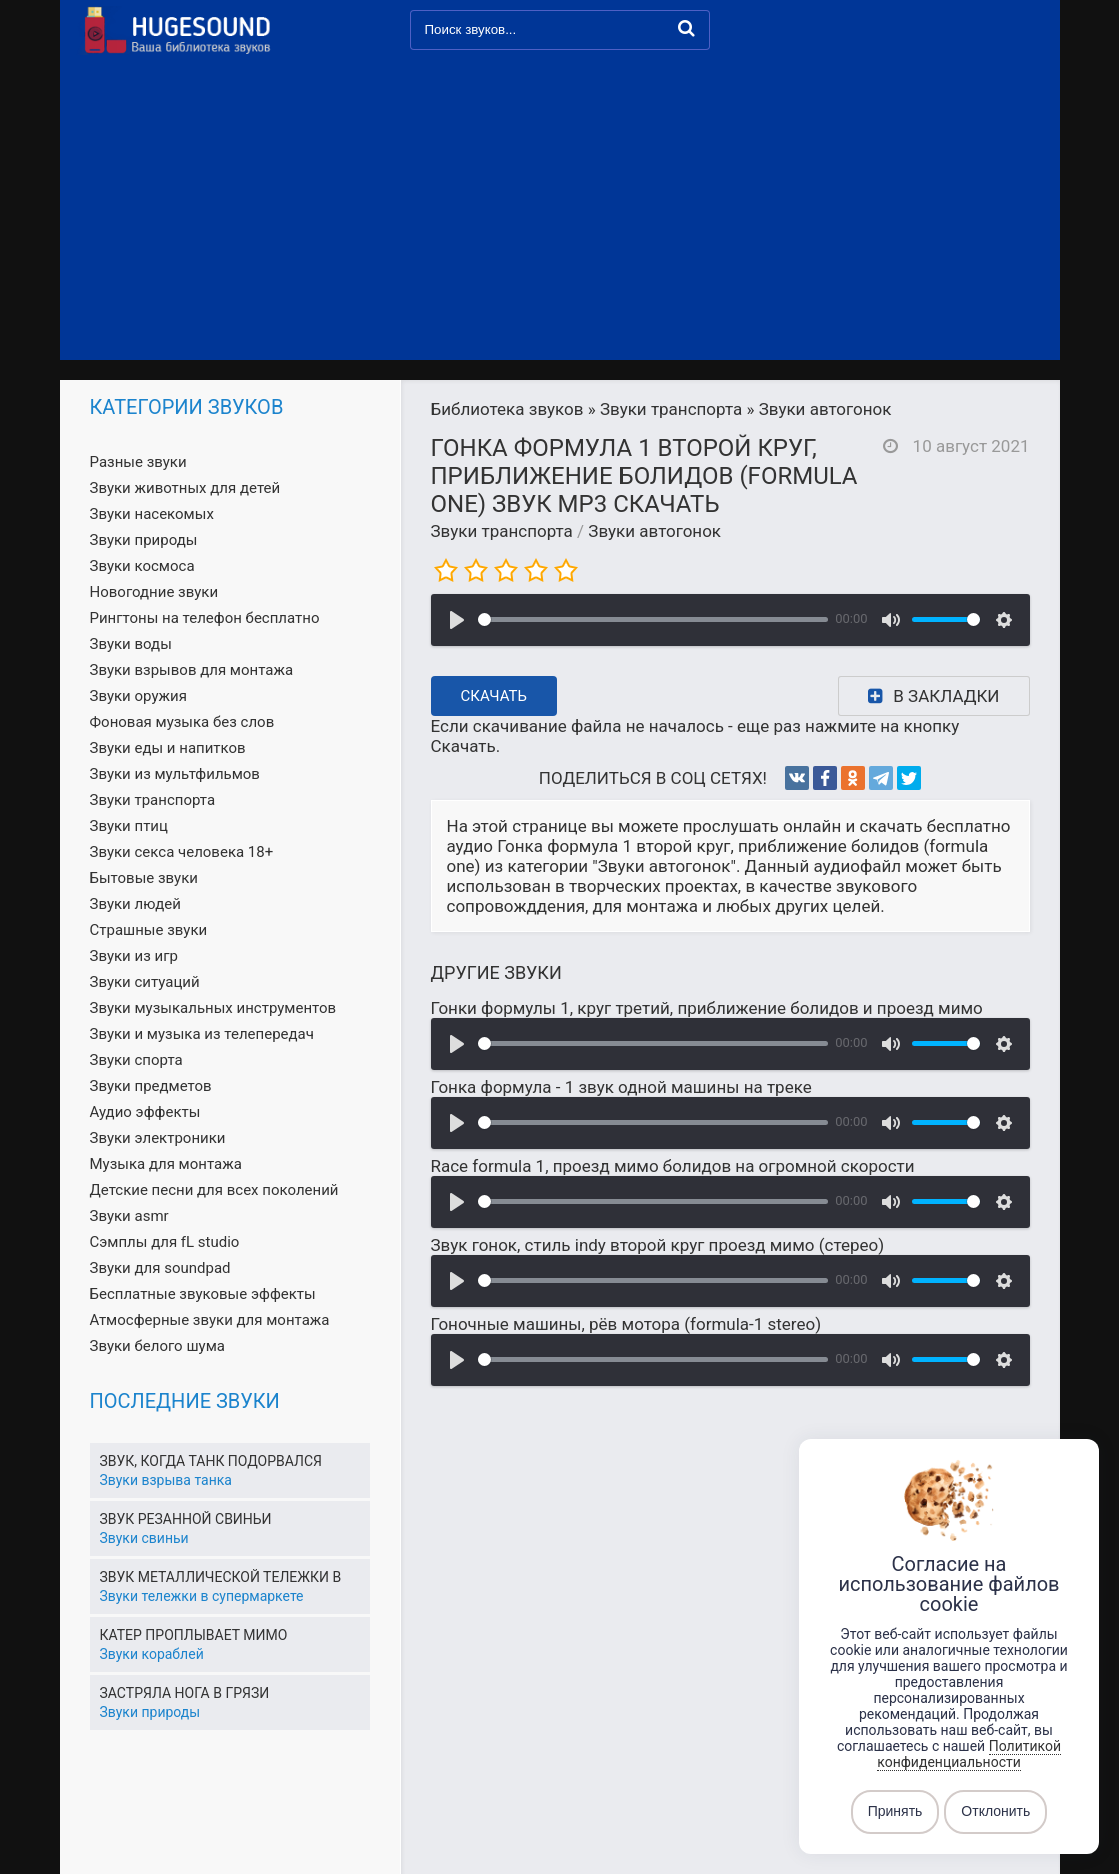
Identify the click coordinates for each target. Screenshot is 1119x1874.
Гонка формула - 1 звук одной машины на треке (621, 1087)
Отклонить (995, 1812)
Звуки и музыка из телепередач (202, 1034)
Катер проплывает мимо (194, 1635)
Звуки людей (135, 904)
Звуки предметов (151, 1086)
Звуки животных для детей (185, 488)
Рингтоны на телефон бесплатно (205, 618)
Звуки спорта (136, 1060)
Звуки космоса (142, 566)
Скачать (494, 696)
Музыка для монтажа (166, 1164)
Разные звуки (138, 462)
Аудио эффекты (145, 1112)
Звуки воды (131, 644)
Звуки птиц (129, 826)
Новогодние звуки (154, 592)
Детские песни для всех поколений (214, 1190)
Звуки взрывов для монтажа (192, 670)
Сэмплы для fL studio (165, 1242)
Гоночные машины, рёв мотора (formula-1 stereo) (626, 1324)
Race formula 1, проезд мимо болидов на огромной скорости (673, 1166)
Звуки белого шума (157, 1346)
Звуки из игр (134, 956)
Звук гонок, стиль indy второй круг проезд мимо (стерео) (658, 1245)
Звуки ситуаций (145, 982)
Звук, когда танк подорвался (211, 1461)
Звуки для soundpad (160, 1268)
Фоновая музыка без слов (182, 722)
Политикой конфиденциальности (969, 1754)
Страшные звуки (149, 930)
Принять (895, 1812)
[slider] (653, 619)
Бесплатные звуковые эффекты (203, 1294)
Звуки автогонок (654, 531)
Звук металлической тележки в (221, 1577)
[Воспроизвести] (457, 620)
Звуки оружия (138, 696)
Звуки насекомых (152, 514)
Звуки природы (144, 540)
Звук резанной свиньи (186, 1519)
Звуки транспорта (502, 531)
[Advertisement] (560, 210)
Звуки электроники (158, 1138)
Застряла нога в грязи (185, 1693)
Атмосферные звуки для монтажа (210, 1320)
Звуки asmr (129, 1216)
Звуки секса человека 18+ (182, 852)
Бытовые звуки (144, 878)
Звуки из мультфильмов (175, 774)
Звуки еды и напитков (168, 748)
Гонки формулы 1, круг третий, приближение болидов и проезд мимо (707, 1008)
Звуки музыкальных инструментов (213, 1008)
